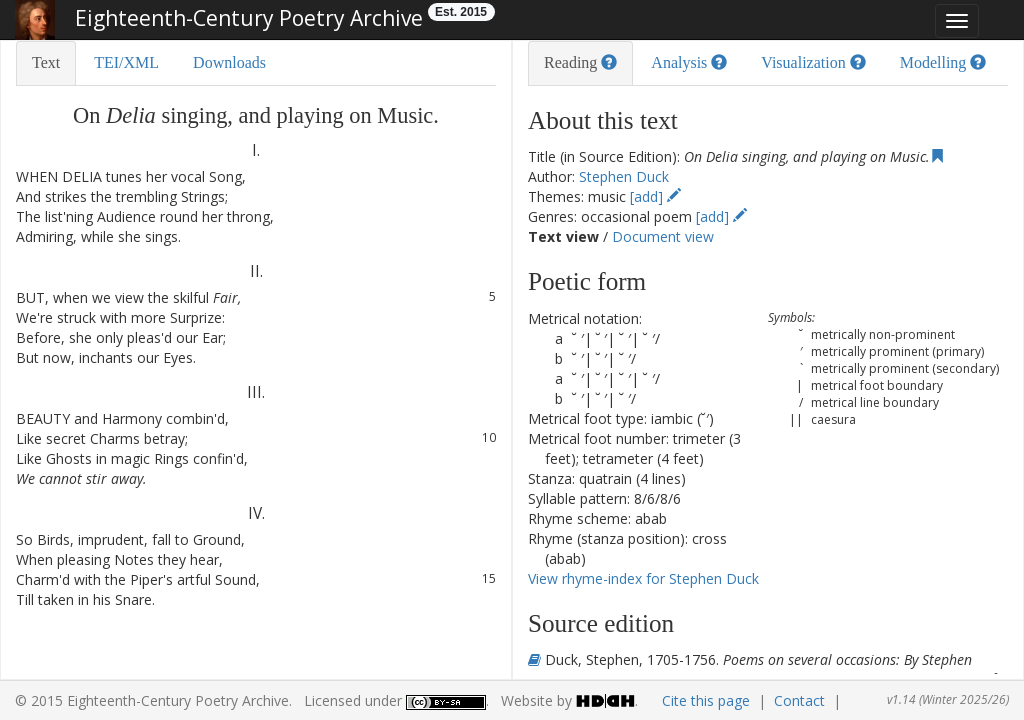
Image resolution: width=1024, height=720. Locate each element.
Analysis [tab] (689, 62)
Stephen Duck (624, 176)
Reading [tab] (580, 62)
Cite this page (706, 700)
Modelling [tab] (943, 62)
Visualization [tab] (813, 62)
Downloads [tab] (229, 62)
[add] (655, 196)
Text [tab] (46, 62)
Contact (799, 700)
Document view (663, 236)
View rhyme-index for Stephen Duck (643, 578)
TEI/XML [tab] (126, 62)
